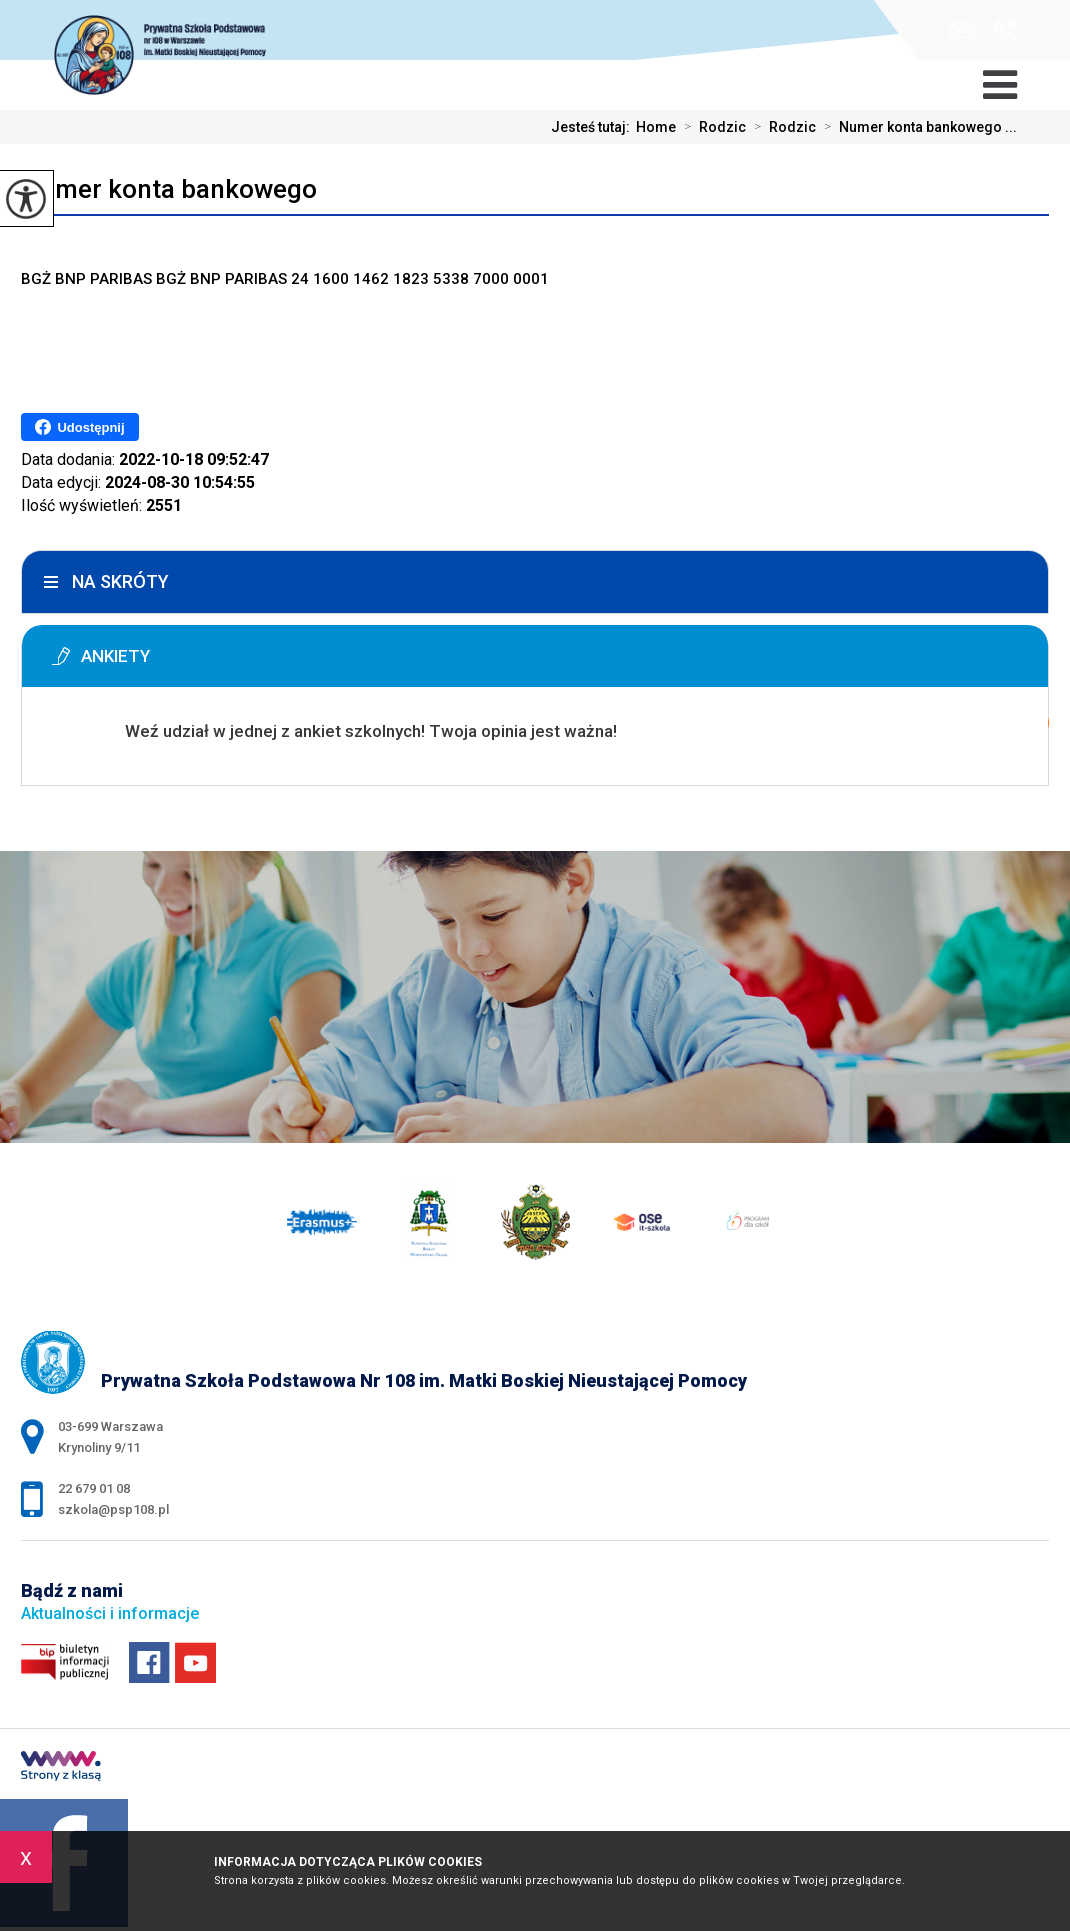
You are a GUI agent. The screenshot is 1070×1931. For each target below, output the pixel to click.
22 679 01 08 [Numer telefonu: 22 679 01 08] (94, 1488)
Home (656, 127)
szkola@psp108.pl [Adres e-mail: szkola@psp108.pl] (113, 1509)
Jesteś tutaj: (593, 127)
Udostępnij (79, 427)
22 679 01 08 (1005, 30)
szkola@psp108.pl (961, 30)
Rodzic (711, 127)
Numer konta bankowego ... (916, 127)
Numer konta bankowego (169, 189)
